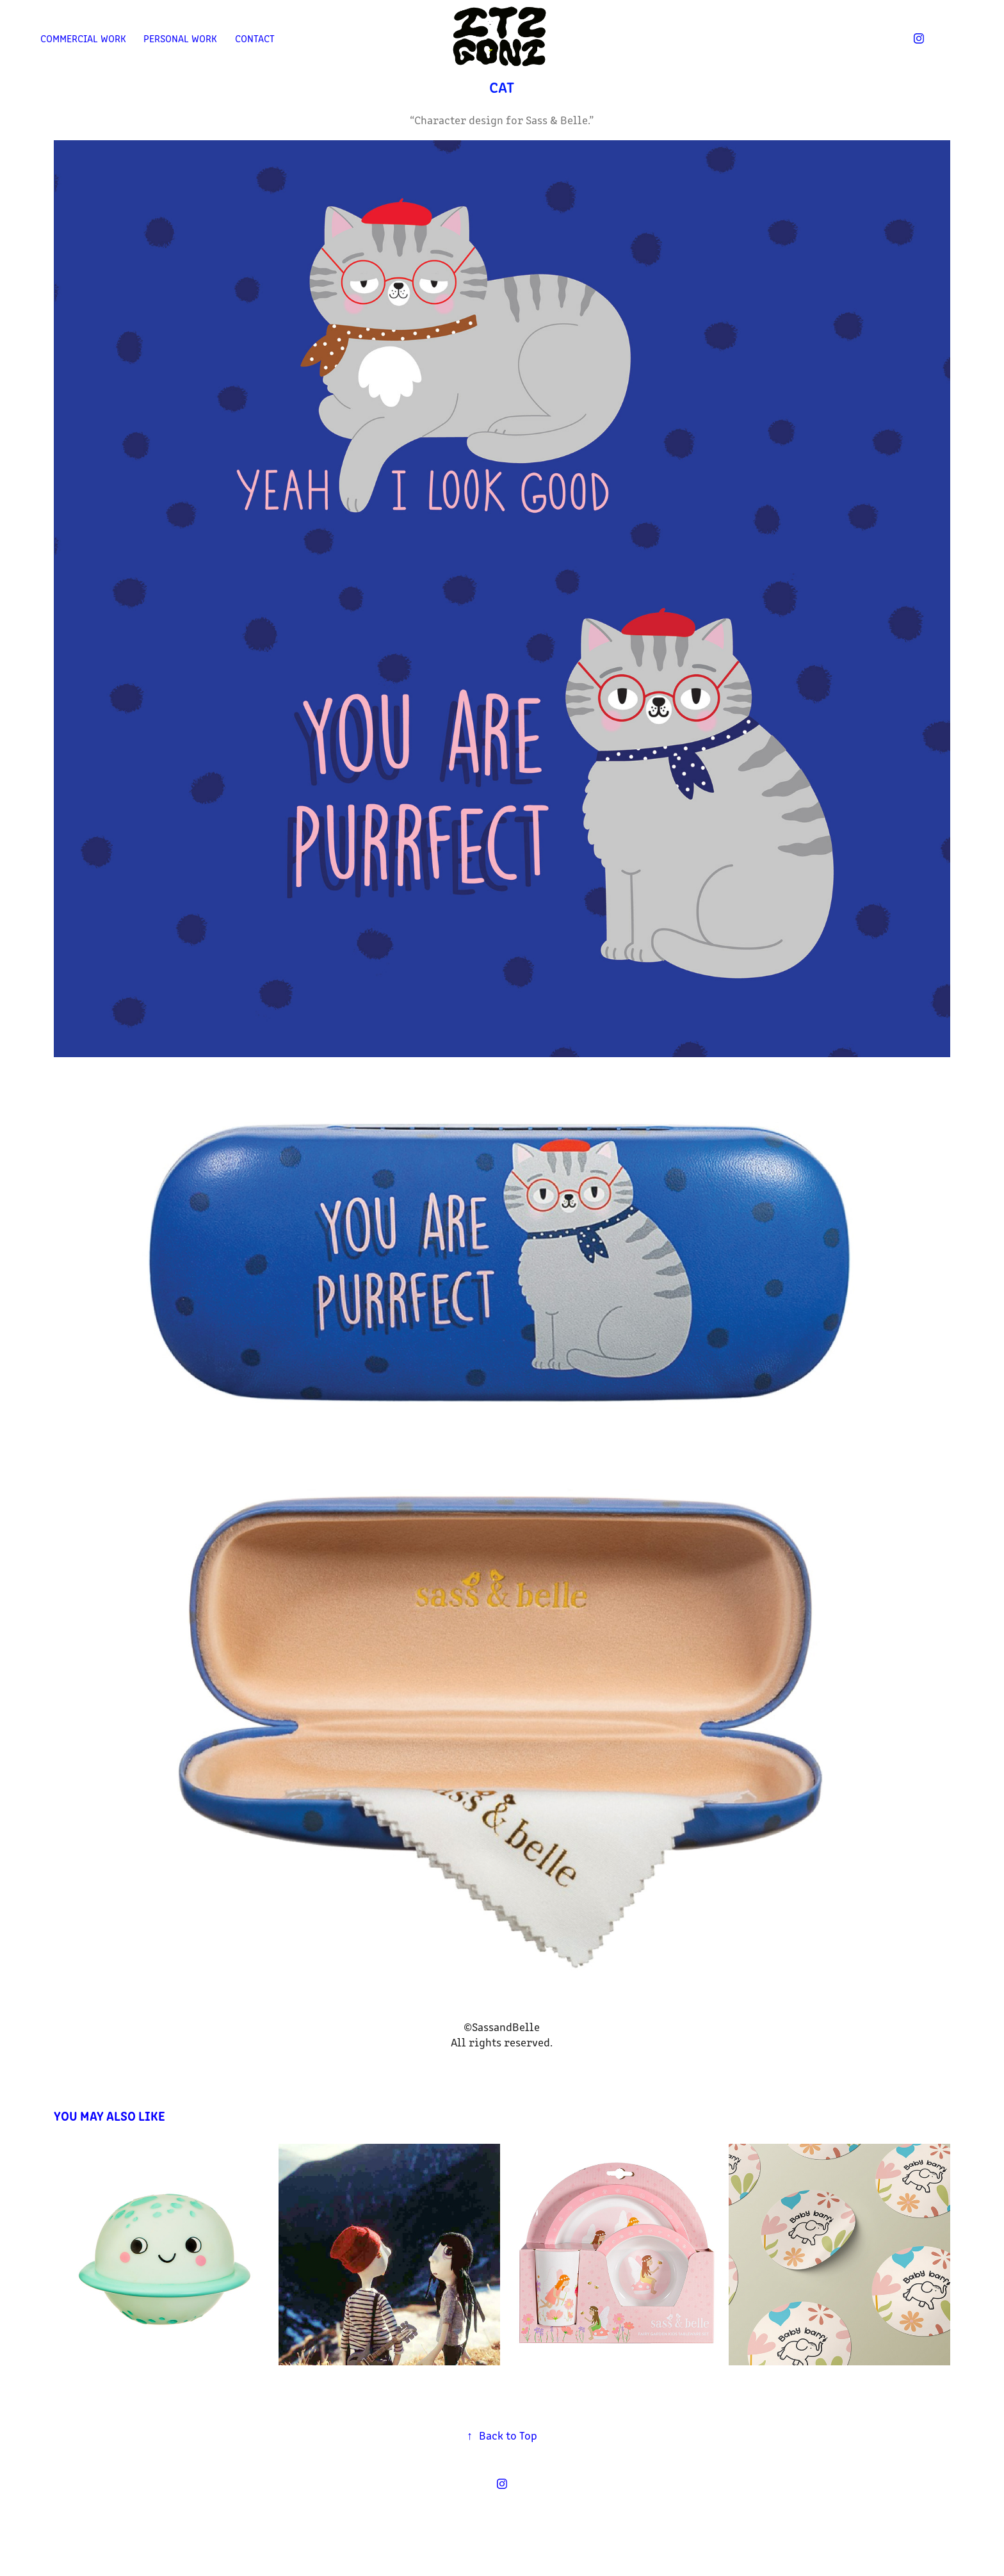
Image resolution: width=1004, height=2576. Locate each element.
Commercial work (83, 38)
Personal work (180, 38)
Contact (255, 38)
